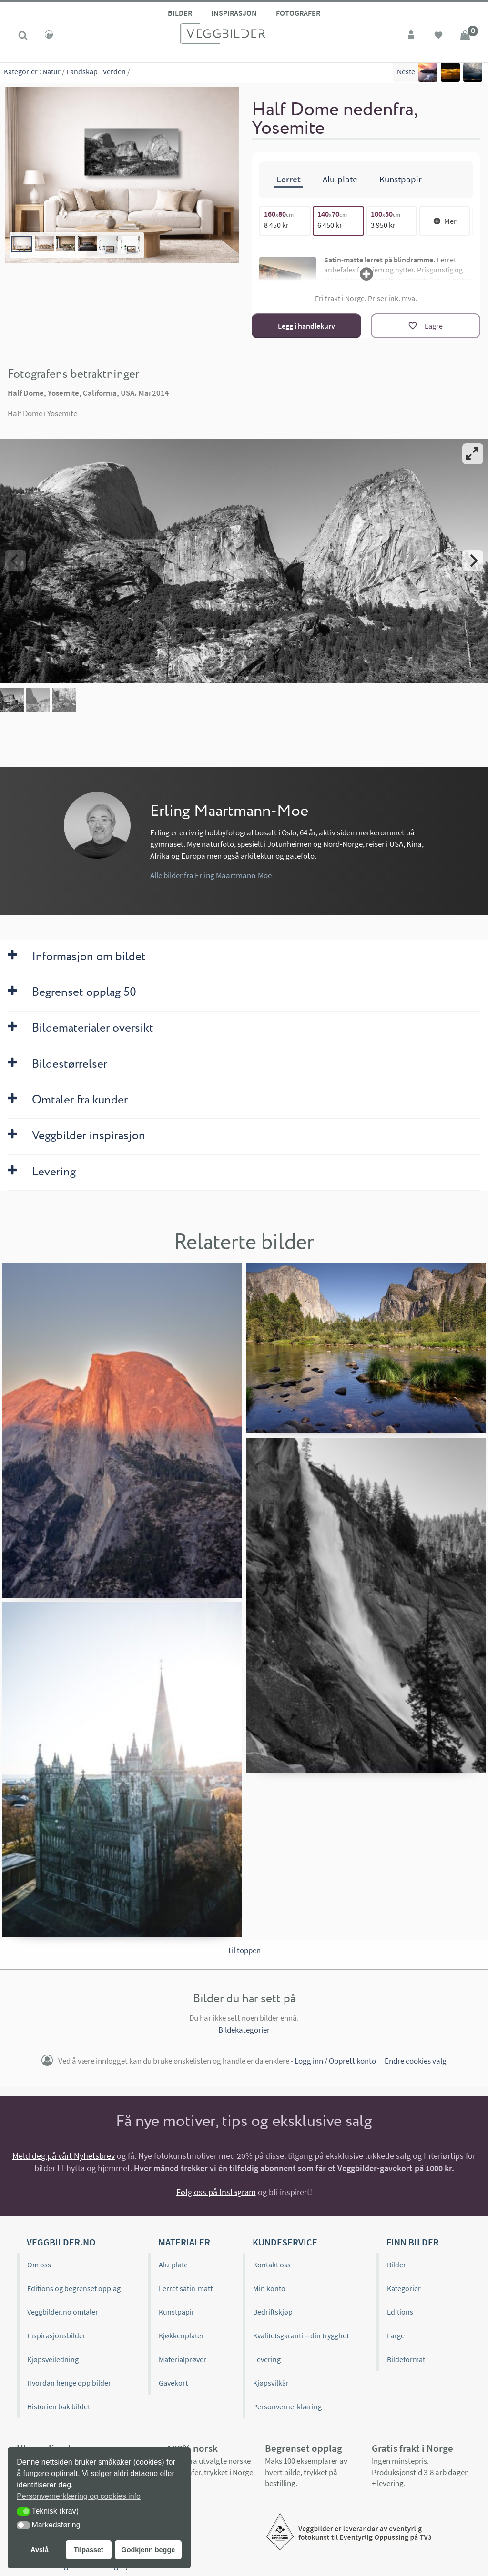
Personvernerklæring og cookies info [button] (79, 2496)
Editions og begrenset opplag (74, 2287)
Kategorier (21, 71)
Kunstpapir (176, 2310)
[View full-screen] (472, 452)
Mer (445, 219)
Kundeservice (285, 2240)
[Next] (472, 559)
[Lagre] (425, 324)
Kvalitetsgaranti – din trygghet (301, 2334)
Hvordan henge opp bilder (69, 2381)
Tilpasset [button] (88, 2550)
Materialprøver (182, 2358)
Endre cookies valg (416, 2060)
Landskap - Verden (96, 71)
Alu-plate (173, 2263)
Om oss (39, 2263)
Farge (396, 2334)
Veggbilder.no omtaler (62, 2310)
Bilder (180, 13)
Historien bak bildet (58, 2405)
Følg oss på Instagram (216, 2190)
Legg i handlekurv (306, 324)
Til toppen (244, 1949)
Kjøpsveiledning (53, 2358)
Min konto (269, 2287)
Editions (400, 2310)
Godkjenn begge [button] (148, 2550)
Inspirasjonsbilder (56, 2334)
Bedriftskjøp (273, 2310)
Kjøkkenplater (181, 2334)
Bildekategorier (244, 2028)
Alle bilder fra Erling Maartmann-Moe (211, 874)
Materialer (184, 2240)
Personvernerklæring (287, 2405)
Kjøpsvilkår (271, 2381)
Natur (51, 71)
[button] (23, 2511)
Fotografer (298, 13)
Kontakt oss (272, 2263)
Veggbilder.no (61, 2240)
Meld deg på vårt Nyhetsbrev (63, 2154)
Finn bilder (412, 2240)
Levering (267, 2358)
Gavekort (173, 2381)
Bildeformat (406, 2358)
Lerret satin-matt (186, 2287)
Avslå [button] (39, 2550)
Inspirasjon (234, 13)
